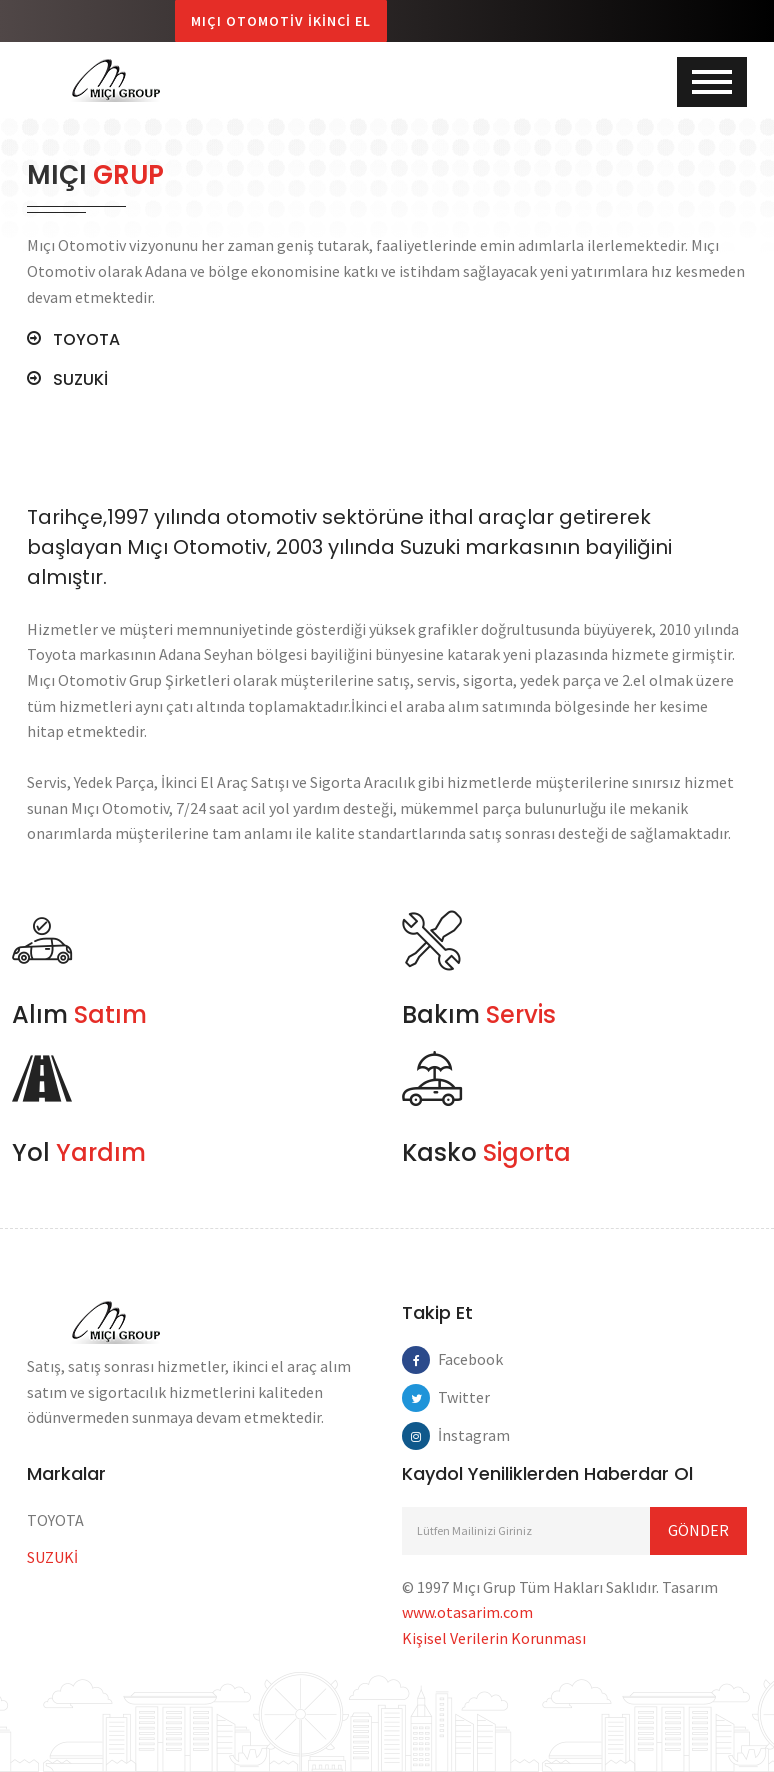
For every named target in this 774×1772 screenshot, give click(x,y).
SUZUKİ (80, 380)
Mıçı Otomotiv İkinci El (281, 21)
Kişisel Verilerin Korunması (494, 1638)
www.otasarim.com (467, 1612)
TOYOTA (86, 340)
